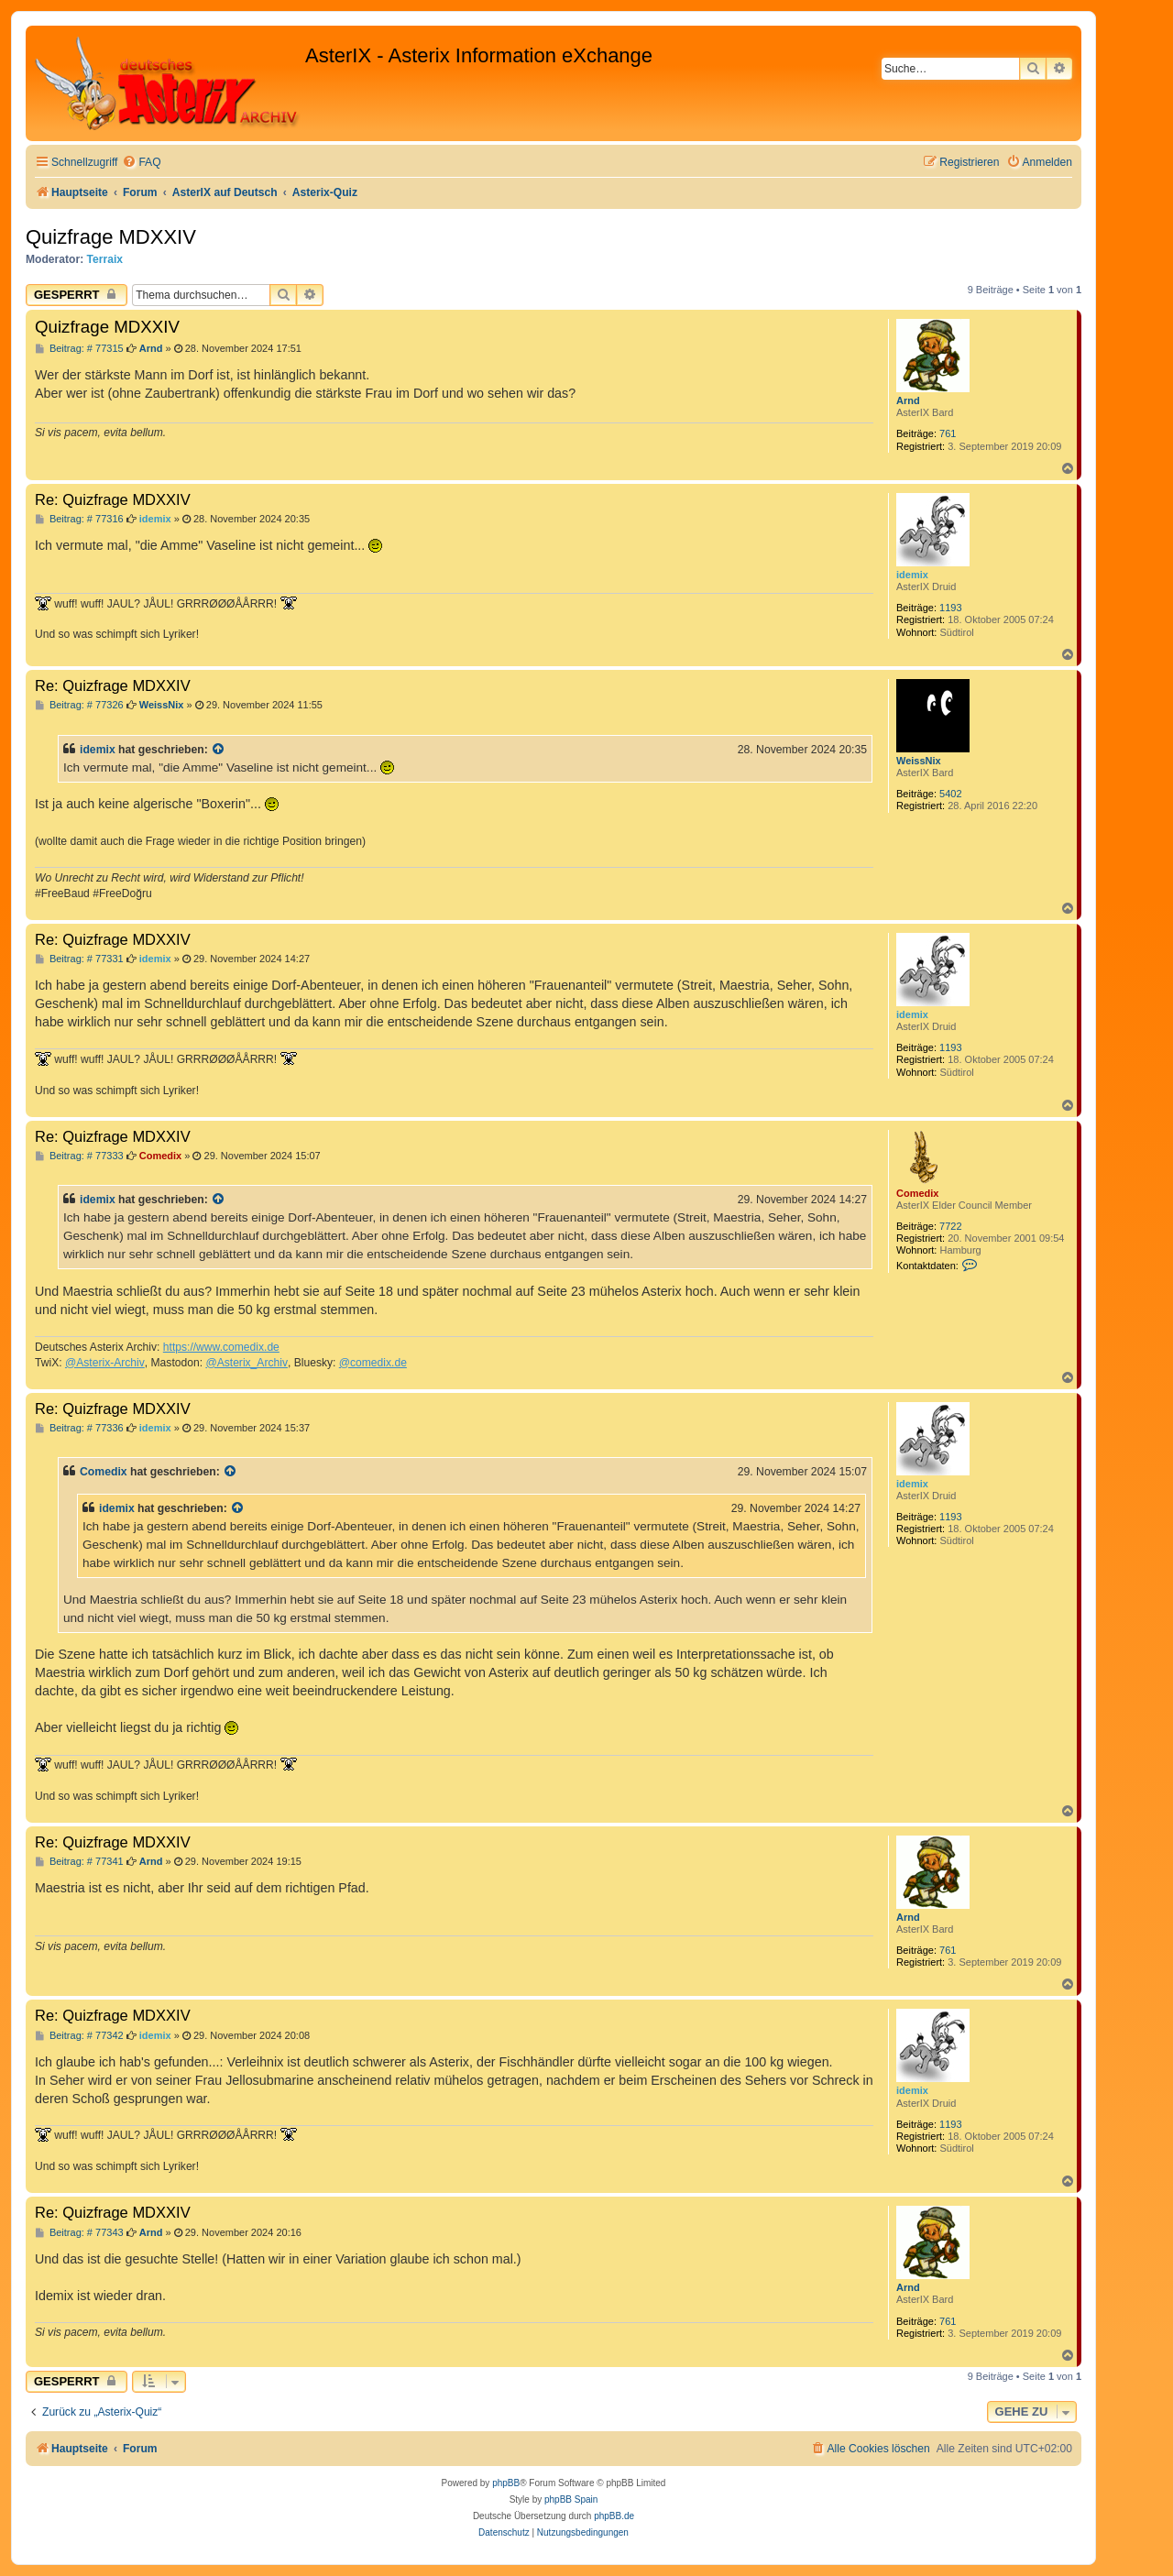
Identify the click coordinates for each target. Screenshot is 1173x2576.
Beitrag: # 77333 (79, 1156)
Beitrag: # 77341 (79, 1862)
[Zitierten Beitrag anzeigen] (219, 749)
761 (947, 433)
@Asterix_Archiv (246, 1362)
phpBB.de (614, 2516)
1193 (950, 607)
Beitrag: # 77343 (79, 2233)
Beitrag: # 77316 (79, 519)
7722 (950, 1226)
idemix (912, 574)
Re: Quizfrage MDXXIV (113, 499)
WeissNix (918, 760)
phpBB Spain (570, 2499)
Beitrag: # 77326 (79, 705)
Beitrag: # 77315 (79, 349)
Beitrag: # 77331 (79, 959)
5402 (950, 793)
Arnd (908, 400)
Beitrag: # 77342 (79, 2036)
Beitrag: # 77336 (79, 1428)
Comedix (917, 1193)
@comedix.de (373, 1362)
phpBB (506, 2483)
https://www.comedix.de (221, 1347)
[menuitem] (141, 162)
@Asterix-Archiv (105, 1362)
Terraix (105, 259)
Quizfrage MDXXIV (111, 236)
